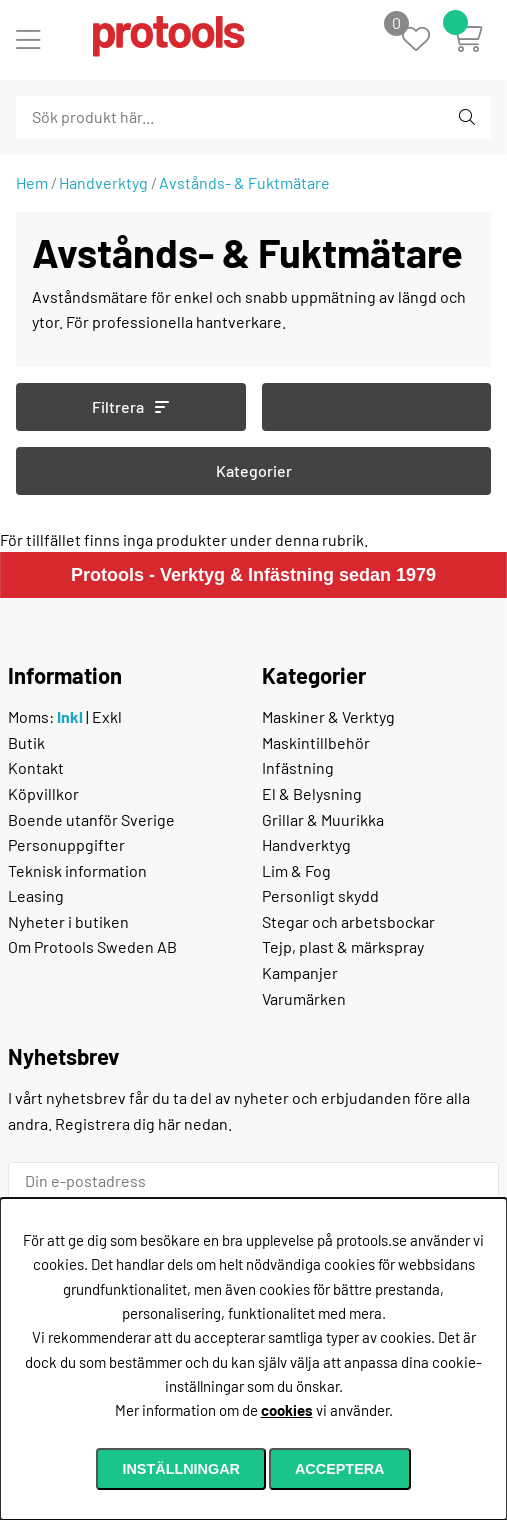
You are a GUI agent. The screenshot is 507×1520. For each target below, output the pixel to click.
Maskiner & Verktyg (328, 716)
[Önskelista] (426, 40)
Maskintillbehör (316, 742)
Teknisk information (77, 870)
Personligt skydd (320, 895)
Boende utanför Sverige (91, 819)
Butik (26, 742)
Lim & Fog (296, 870)
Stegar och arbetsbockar (348, 921)
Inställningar (181, 1469)
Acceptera (340, 1469)
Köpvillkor (43, 793)
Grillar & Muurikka (323, 819)
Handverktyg (103, 182)
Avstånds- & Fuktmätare (244, 182)
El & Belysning (312, 793)
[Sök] (124, 117)
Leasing (36, 895)
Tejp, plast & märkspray (343, 946)
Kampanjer (300, 972)
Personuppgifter (66, 844)
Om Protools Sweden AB (92, 946)
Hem (32, 182)
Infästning (298, 767)
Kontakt (36, 767)
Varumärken (304, 998)
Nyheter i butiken (68, 921)
